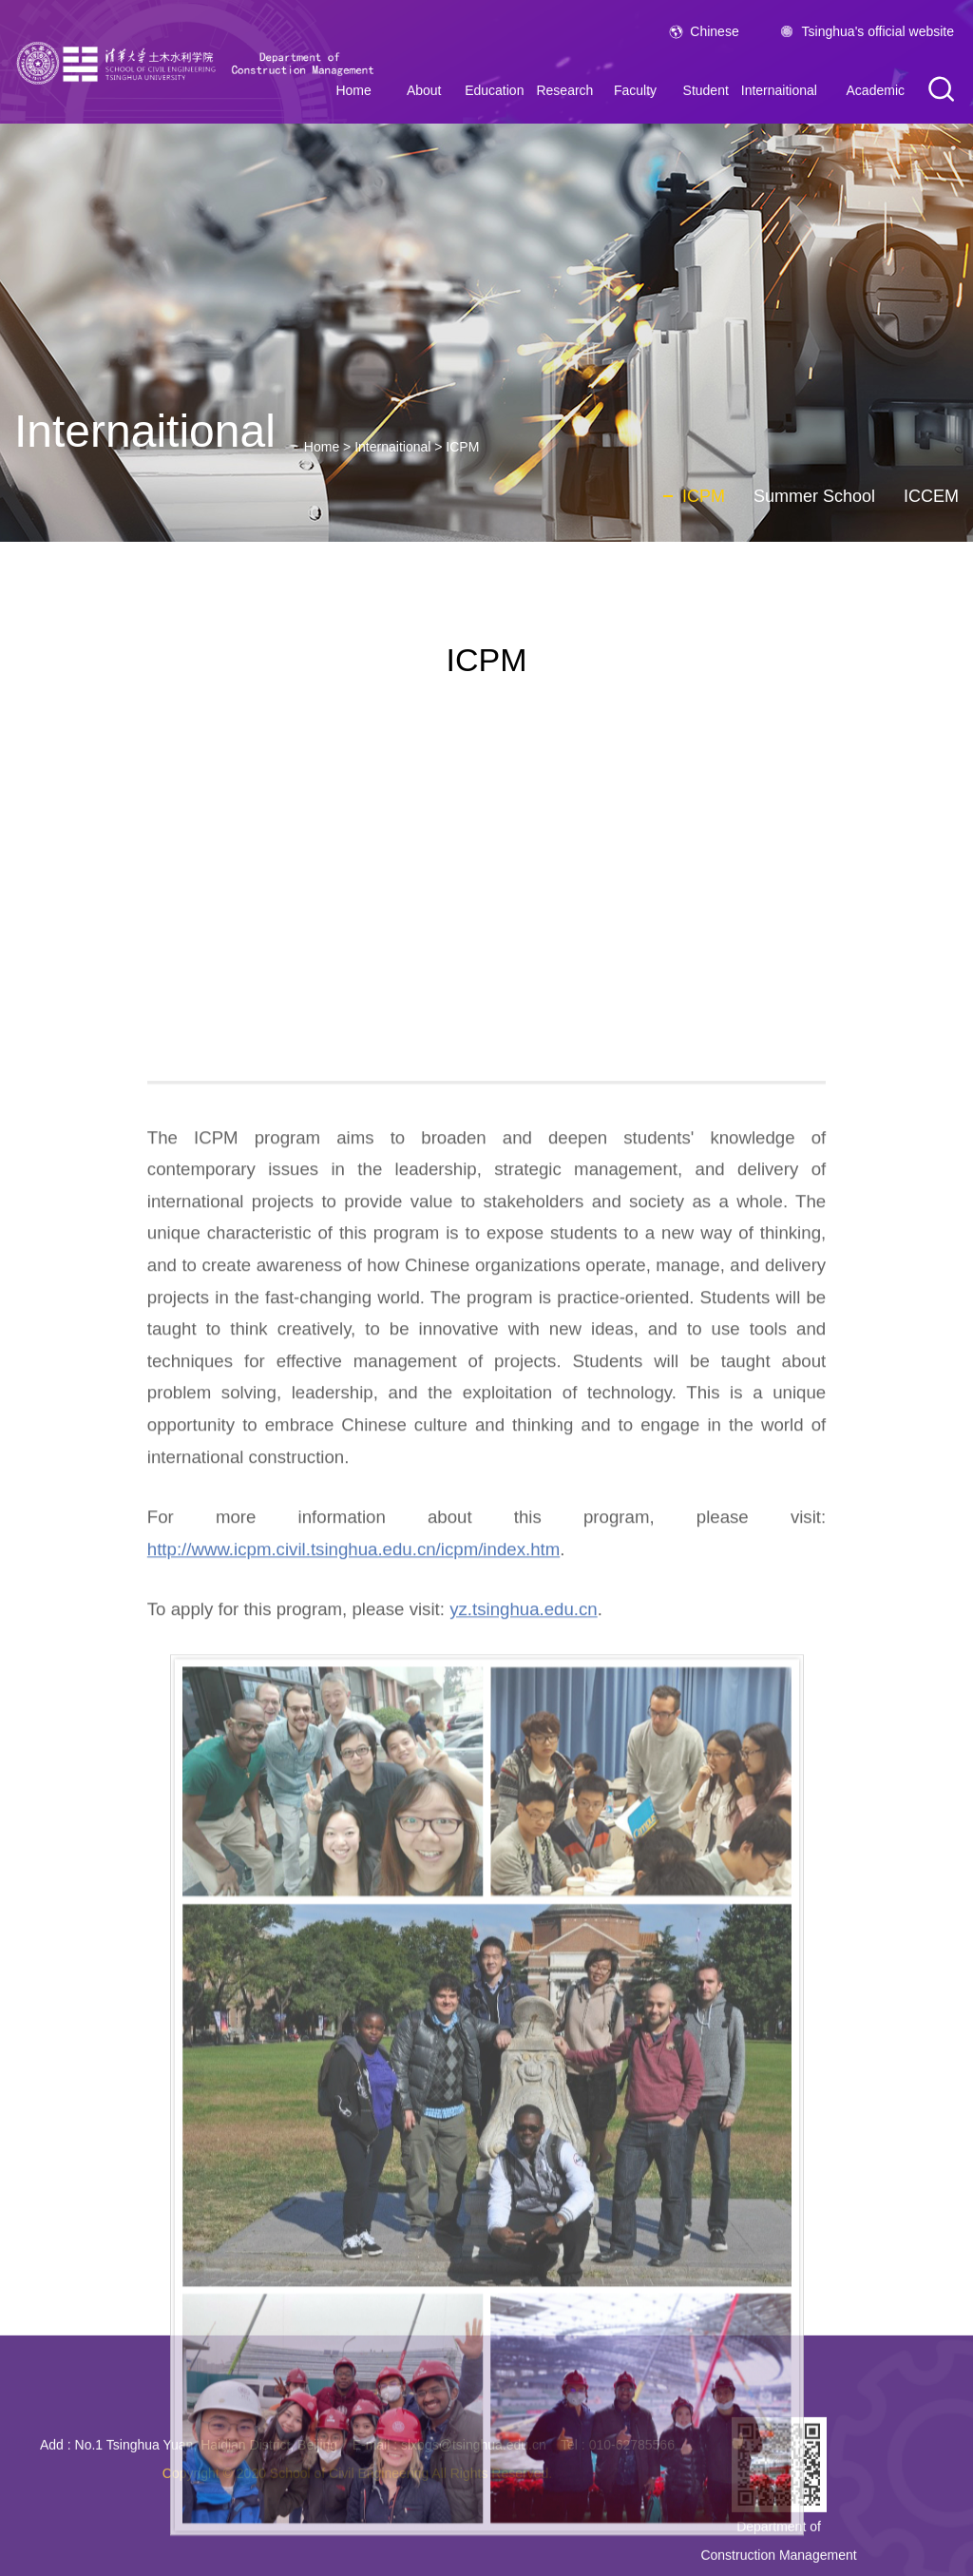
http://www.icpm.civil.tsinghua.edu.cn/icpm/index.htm (353, 1992)
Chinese (714, 31)
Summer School (814, 496)
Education (494, 90)
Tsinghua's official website (878, 31)
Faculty (635, 90)
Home (321, 446)
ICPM (462, 446)
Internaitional (779, 90)
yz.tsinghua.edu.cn (523, 2053)
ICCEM (931, 496)
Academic (876, 90)
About (424, 90)
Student (706, 90)
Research (564, 90)
